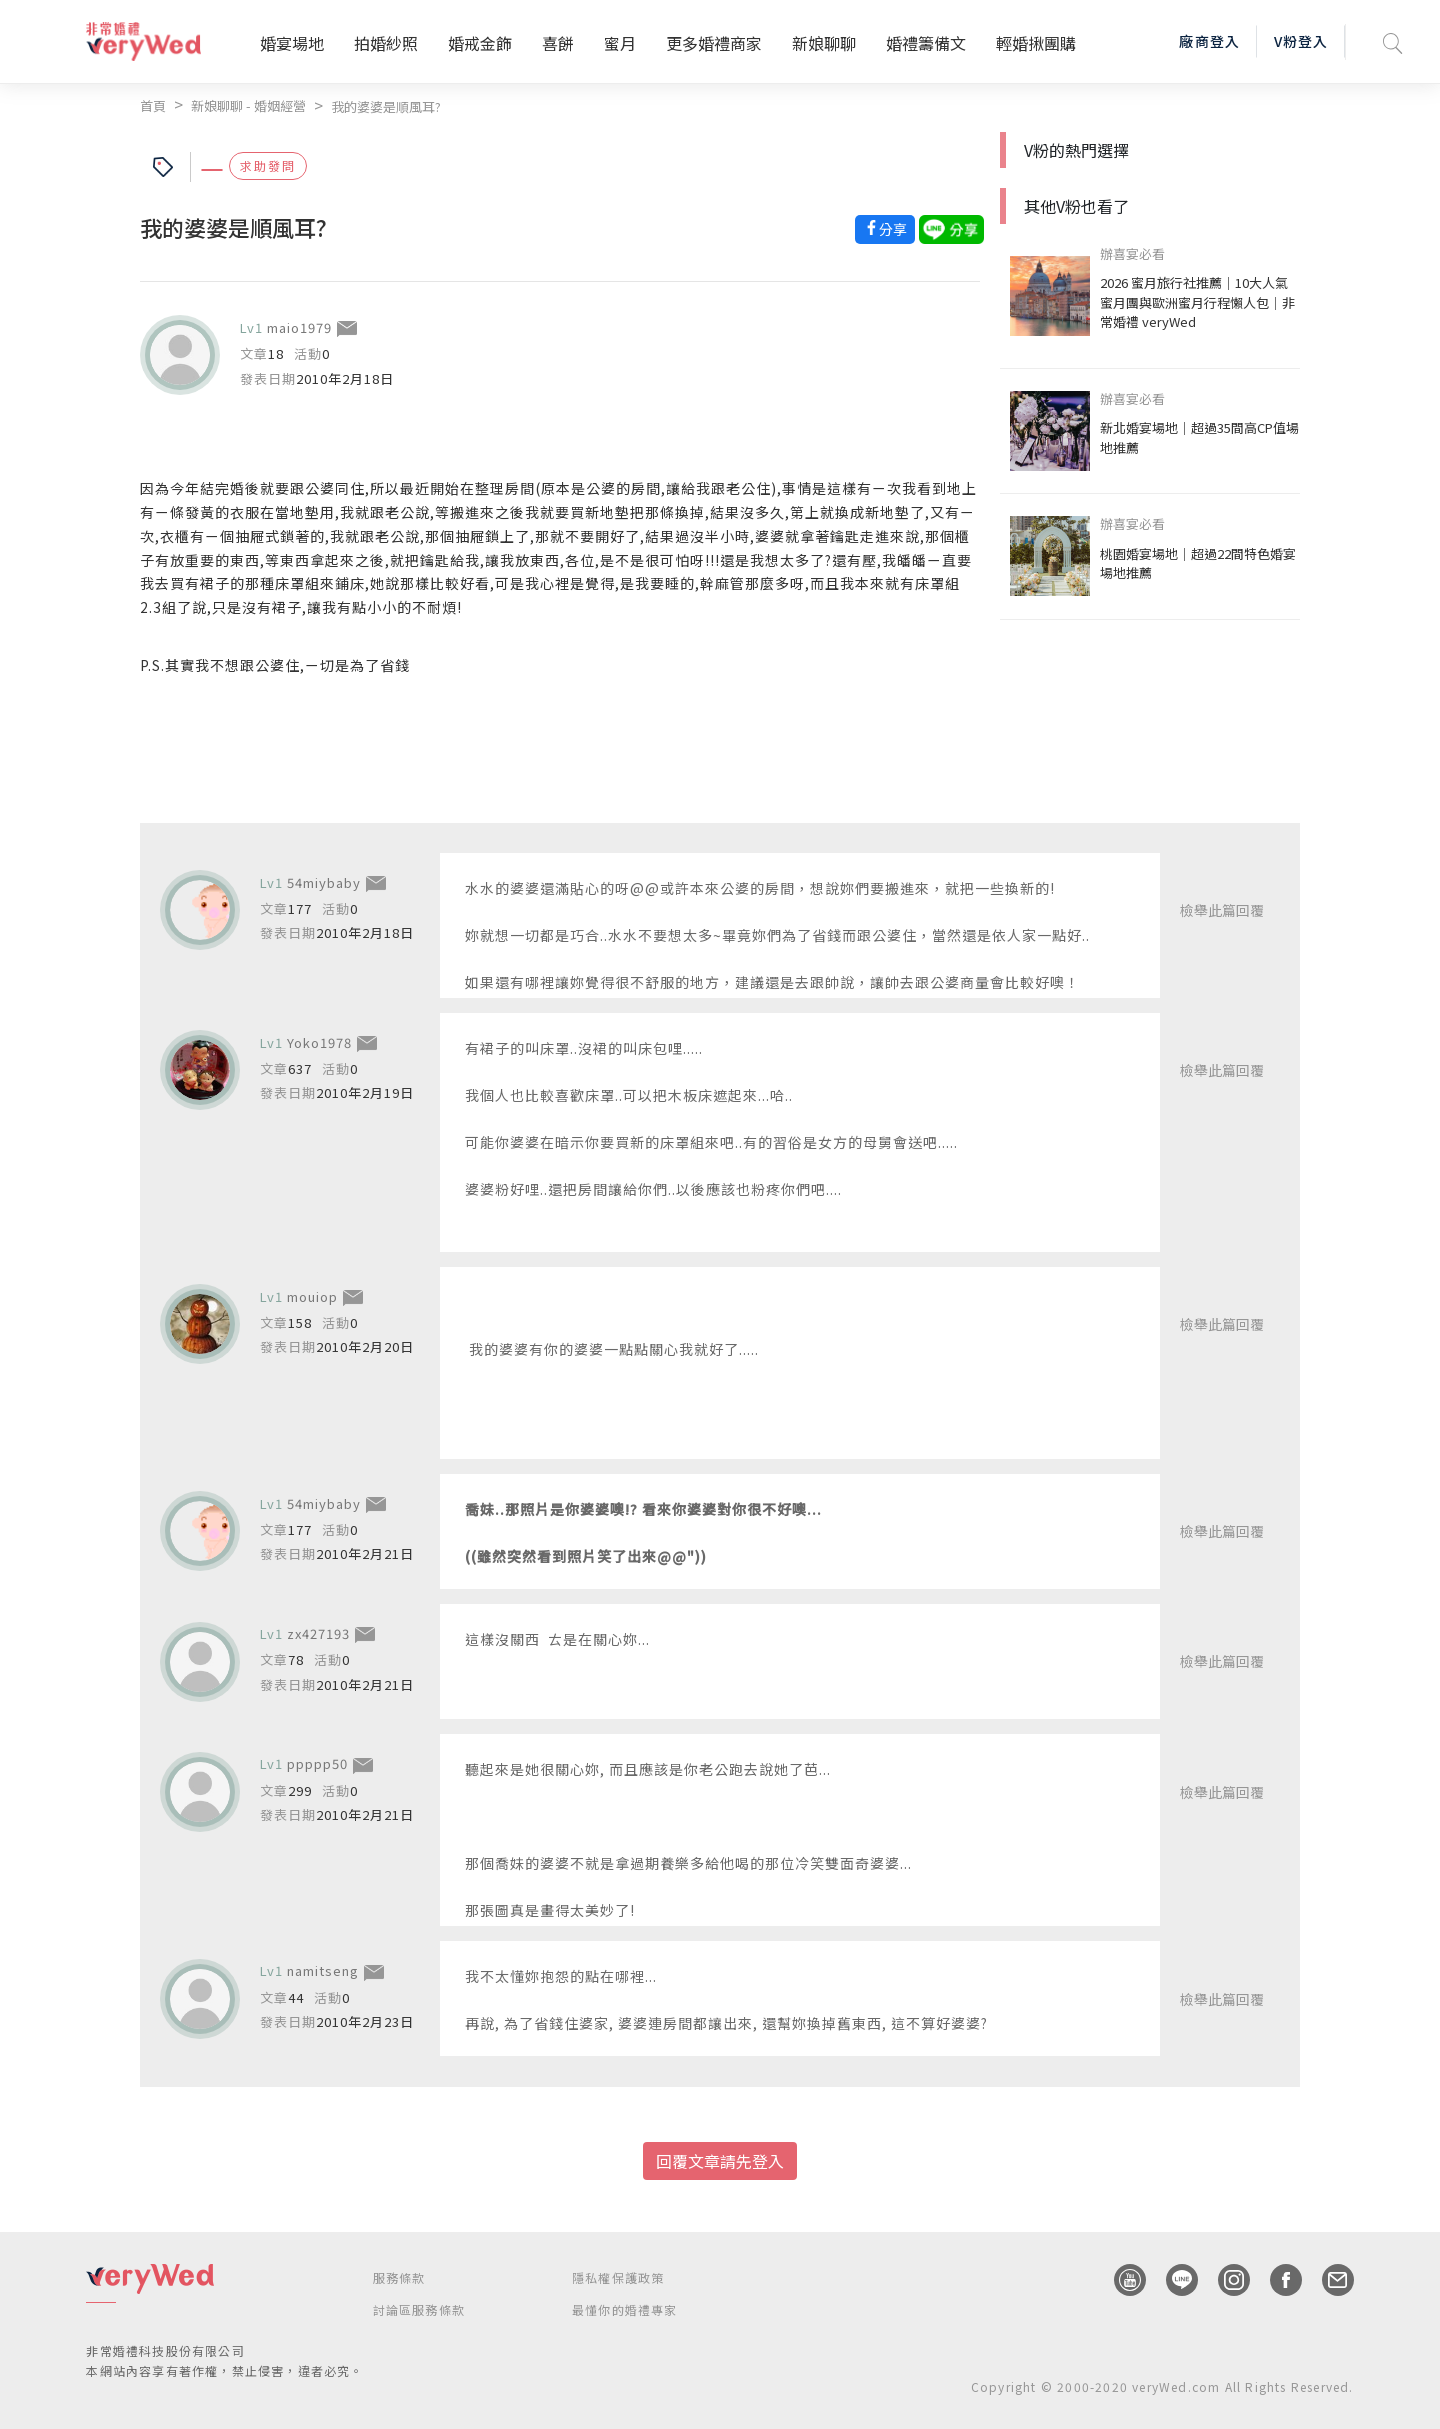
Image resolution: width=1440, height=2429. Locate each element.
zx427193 (318, 1633)
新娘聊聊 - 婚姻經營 (248, 105)
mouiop (312, 1296)
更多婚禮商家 (714, 43)
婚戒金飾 (480, 43)
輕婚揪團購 (1036, 43)
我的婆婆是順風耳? (386, 106)
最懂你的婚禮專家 (625, 2309)
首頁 (153, 105)
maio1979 (299, 327)
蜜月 (620, 43)
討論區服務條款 (419, 2309)
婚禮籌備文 (926, 43)
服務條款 (399, 2277)
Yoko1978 (319, 1042)
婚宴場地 (292, 43)
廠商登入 (1209, 41)
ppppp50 (317, 1763)
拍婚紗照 (386, 43)
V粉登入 (1301, 41)
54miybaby (324, 882)
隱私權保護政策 (618, 2277)
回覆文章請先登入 (720, 2161)
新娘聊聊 (824, 43)
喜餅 (558, 43)
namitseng (323, 1970)
